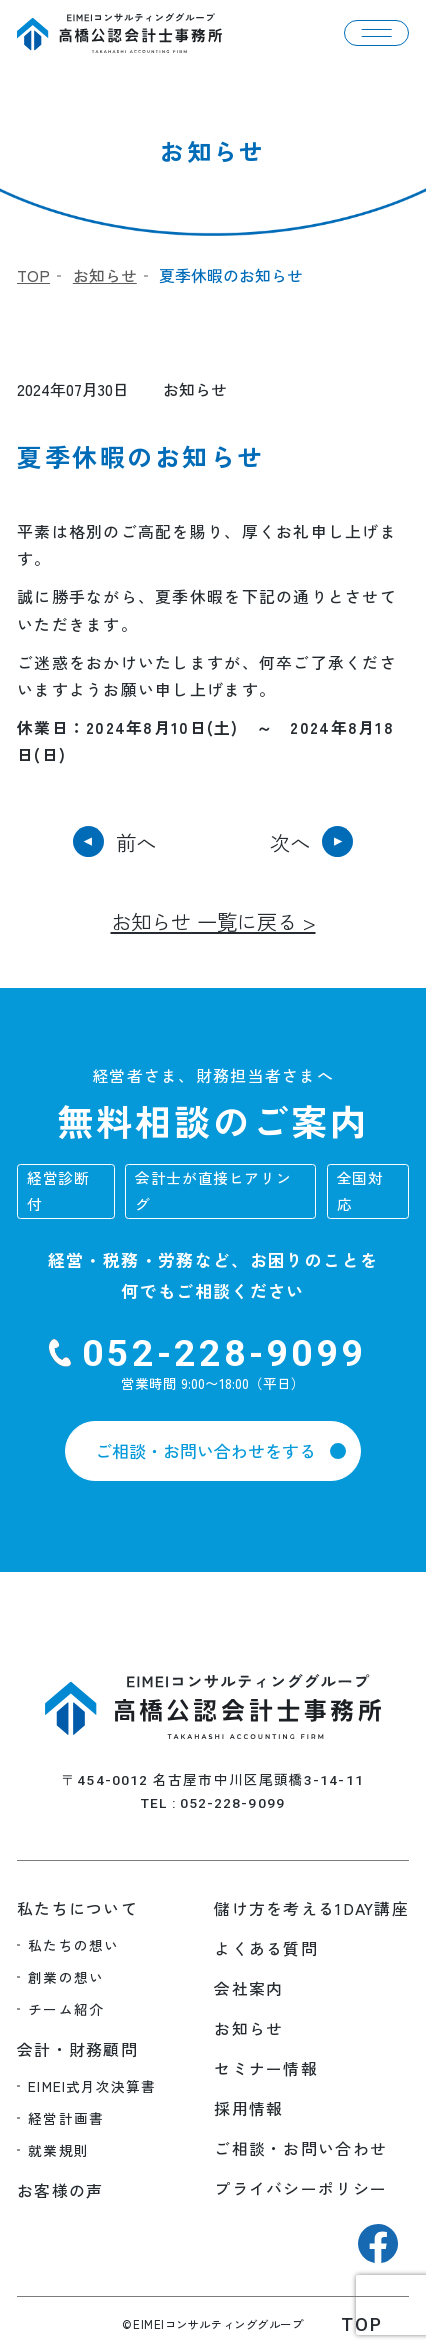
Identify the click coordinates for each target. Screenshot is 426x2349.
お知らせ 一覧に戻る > (213, 921)
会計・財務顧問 (77, 2049)
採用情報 (248, 2108)
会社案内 (248, 1988)
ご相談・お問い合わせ (300, 2148)
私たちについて (77, 1908)
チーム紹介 (65, 2009)
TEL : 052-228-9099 (213, 1803)
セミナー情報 (266, 2068)
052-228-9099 (224, 1353)
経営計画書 (65, 2118)
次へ (290, 842)
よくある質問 (266, 1948)
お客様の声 (60, 2190)
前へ (136, 842)
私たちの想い (73, 1945)
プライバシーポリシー (300, 2188)
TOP (33, 275)
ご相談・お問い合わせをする (205, 1450)
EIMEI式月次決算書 (92, 2086)
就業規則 (58, 2150)
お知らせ (105, 275)
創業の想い (65, 1977)
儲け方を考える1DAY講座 (311, 1908)
